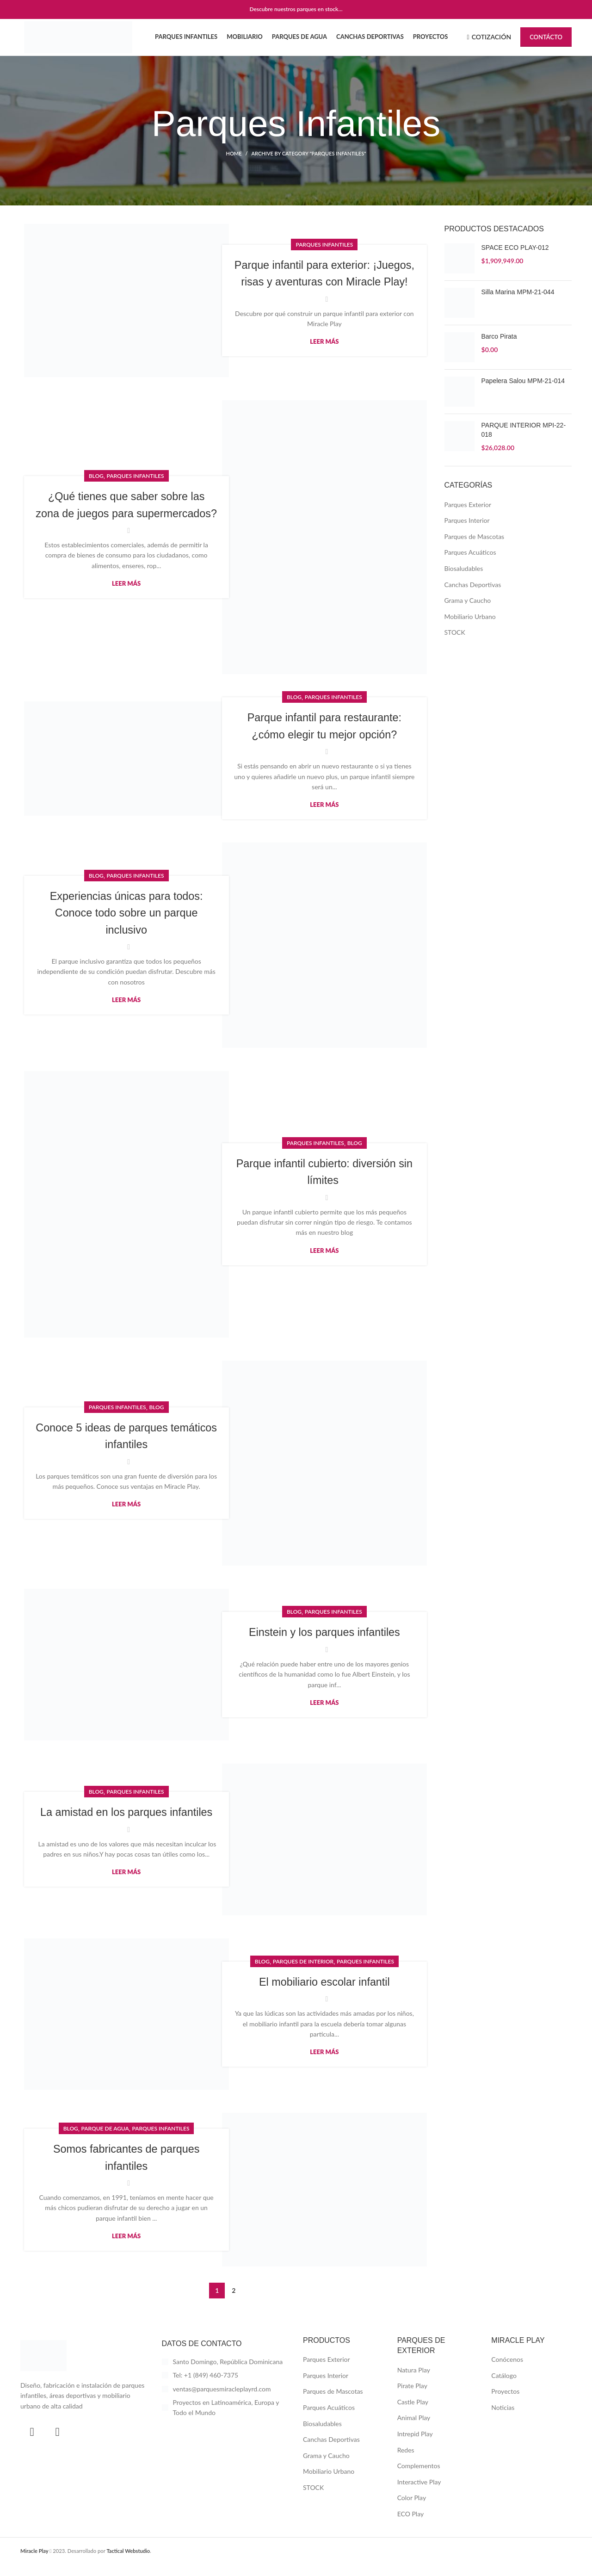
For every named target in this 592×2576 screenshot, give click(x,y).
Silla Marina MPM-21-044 (518, 304)
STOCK (454, 645)
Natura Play (413, 2382)
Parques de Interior (303, 1973)
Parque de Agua (105, 2140)
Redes (405, 2462)
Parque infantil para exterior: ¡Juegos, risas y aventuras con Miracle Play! (324, 285)
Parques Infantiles (324, 248)
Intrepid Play (415, 2446)
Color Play (411, 2510)
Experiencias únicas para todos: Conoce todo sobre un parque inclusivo (126, 924)
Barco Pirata (499, 349)
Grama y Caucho (467, 613)
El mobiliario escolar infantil (324, 1993)
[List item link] (226, 2388)
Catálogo (504, 2387)
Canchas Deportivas (472, 597)
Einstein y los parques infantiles (324, 1644)
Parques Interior (467, 533)
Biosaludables (463, 581)
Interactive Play (419, 2494)
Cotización (489, 43)
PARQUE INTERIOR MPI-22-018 (523, 442)
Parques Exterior (468, 516)
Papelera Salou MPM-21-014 (523, 393)
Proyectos (505, 2404)
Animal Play (414, 2430)
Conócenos (507, 2372)
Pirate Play (412, 2398)
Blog (96, 480)
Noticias (502, 2420)
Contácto (546, 43)
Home (234, 166)
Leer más (324, 362)
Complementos (418, 2478)
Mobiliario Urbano (470, 628)
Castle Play (412, 2414)
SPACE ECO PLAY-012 (515, 260)
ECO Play (410, 2526)
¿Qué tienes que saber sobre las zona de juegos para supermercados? (126, 517)
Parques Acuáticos (470, 565)
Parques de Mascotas (474, 548)
